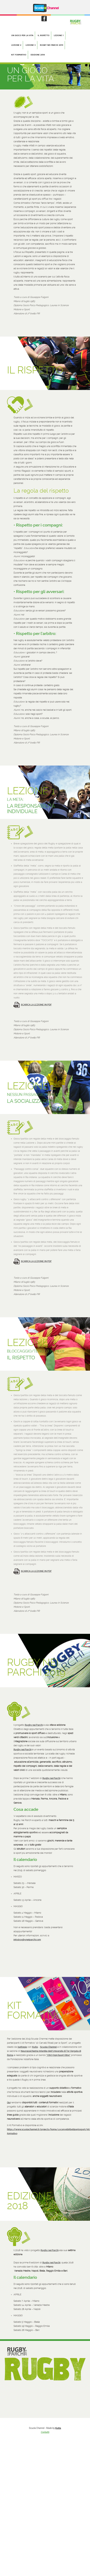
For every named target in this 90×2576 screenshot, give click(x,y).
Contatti (45, 2432)
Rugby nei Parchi (34, 1725)
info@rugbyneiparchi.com (27, 1939)
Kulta (58, 2428)
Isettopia (22, 2047)
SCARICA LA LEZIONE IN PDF (36, 1004)
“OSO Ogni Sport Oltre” (58, 2055)
